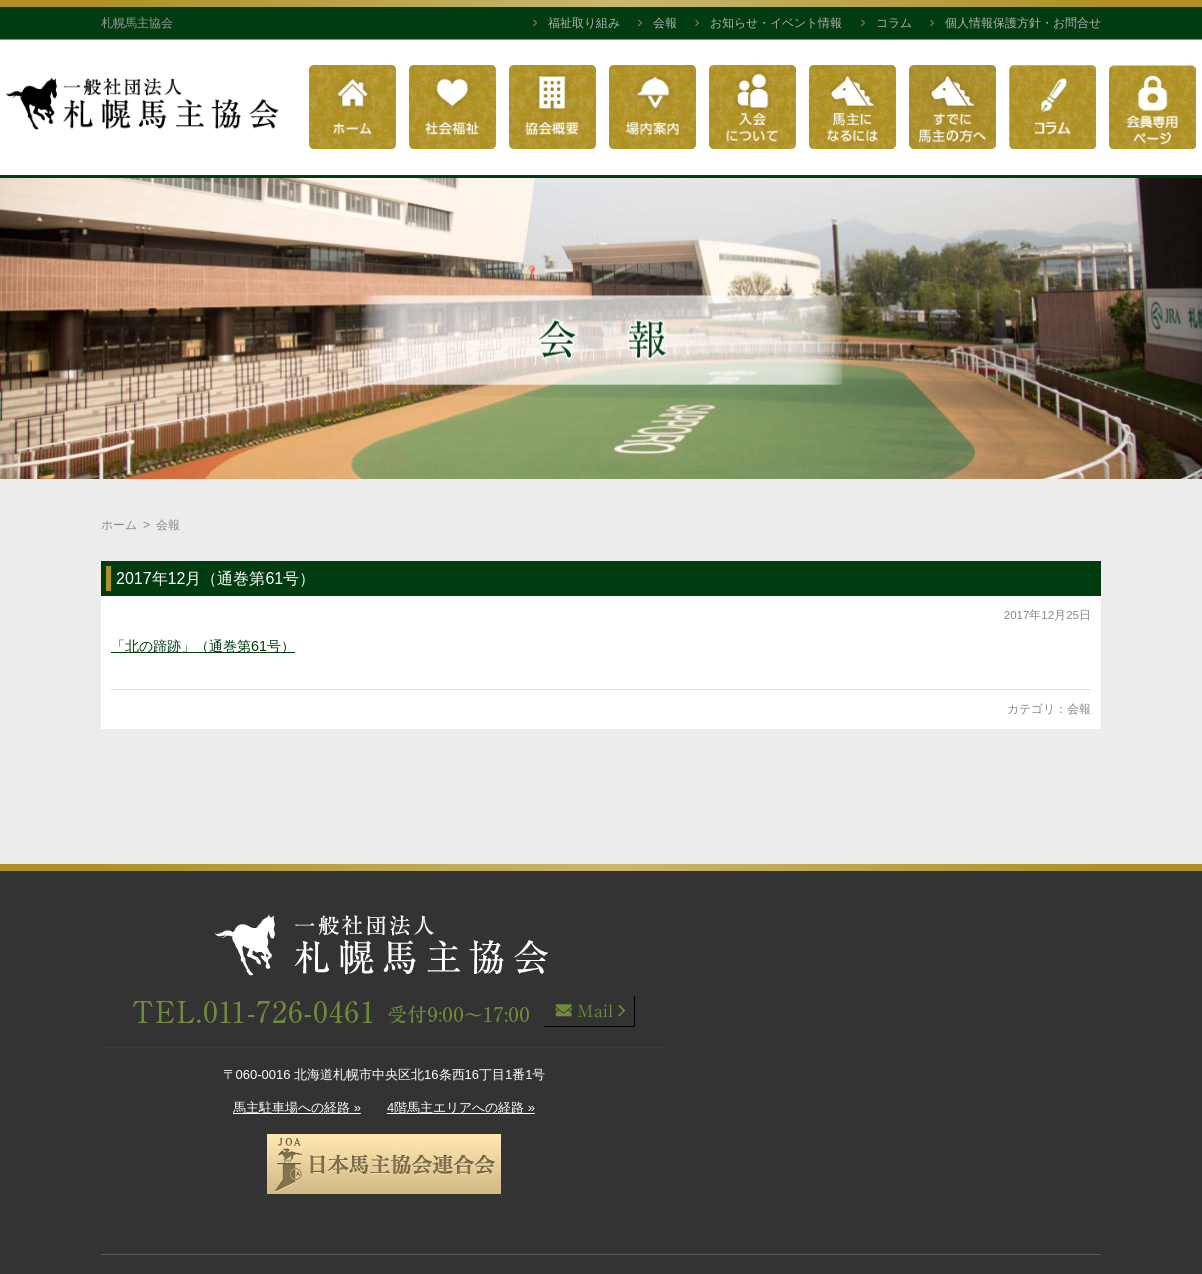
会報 (665, 23)
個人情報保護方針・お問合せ (1023, 23)
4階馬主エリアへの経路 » (461, 1107)
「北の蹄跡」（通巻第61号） (203, 646)
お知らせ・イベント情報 (776, 23)
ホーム (119, 525)
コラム (894, 23)
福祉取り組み (584, 23)
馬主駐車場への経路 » (297, 1107)
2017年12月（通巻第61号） (215, 578)
